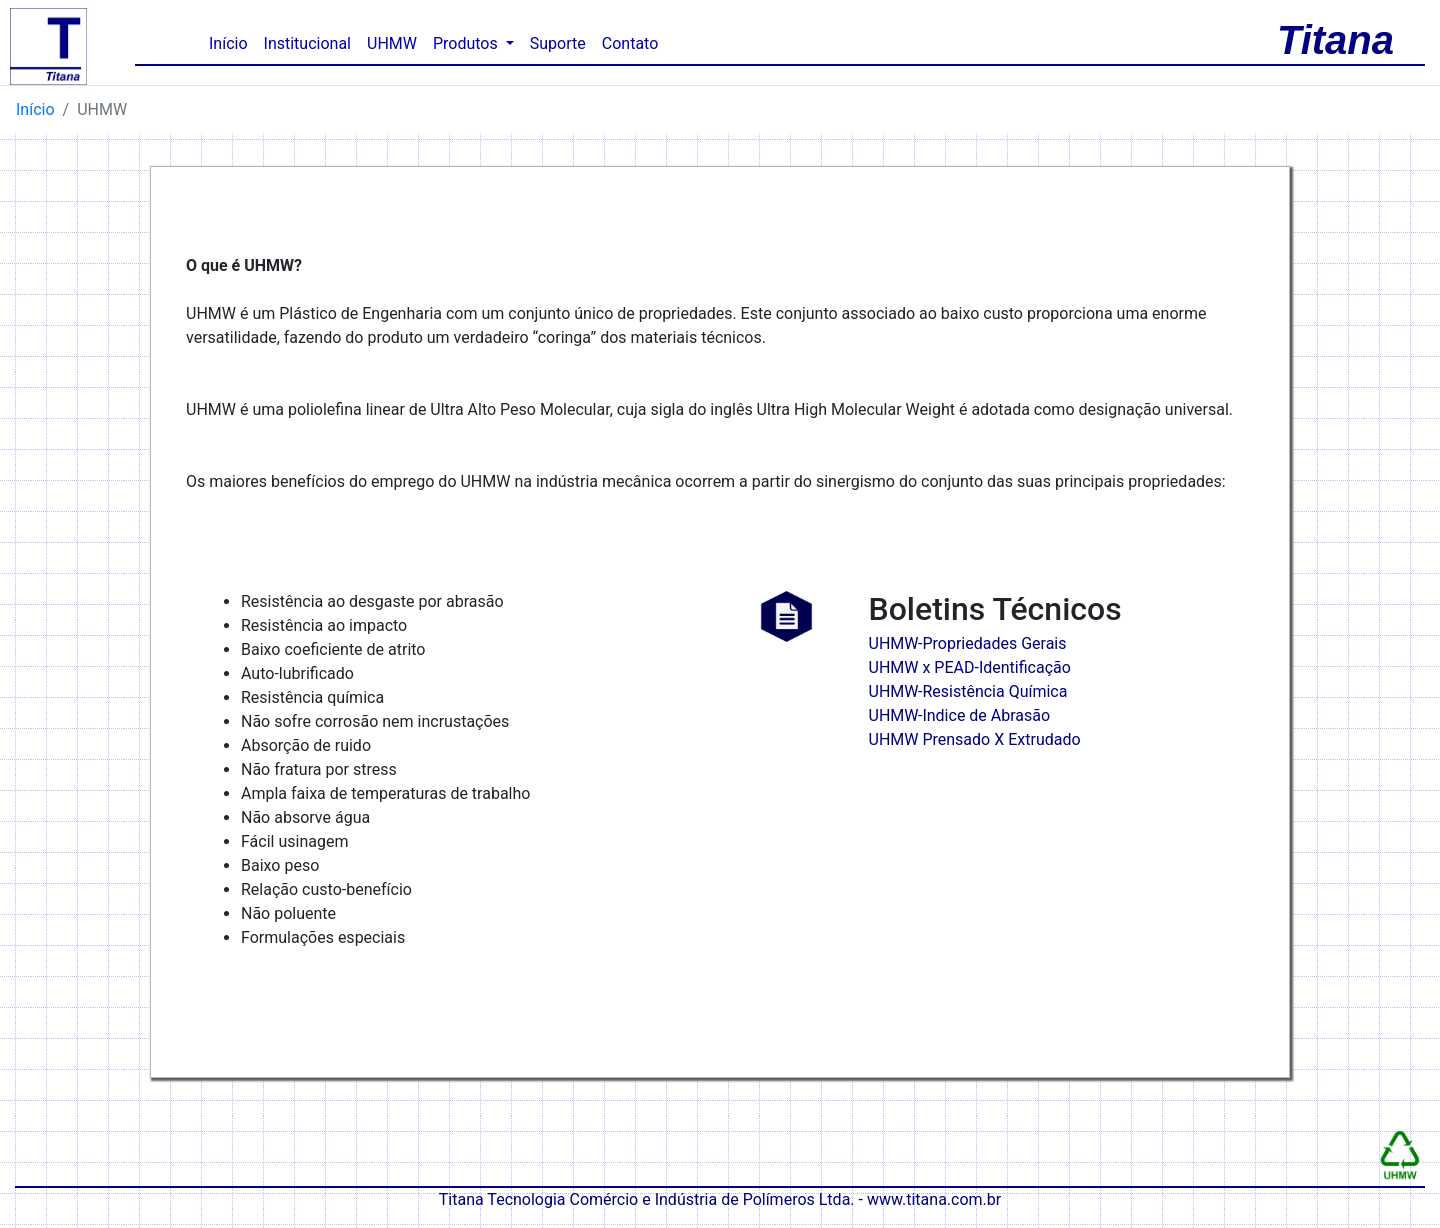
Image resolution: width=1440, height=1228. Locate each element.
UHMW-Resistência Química (968, 691)
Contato (630, 43)
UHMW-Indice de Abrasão (960, 715)
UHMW (392, 43)
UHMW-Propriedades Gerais (968, 643)
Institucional (307, 43)
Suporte (558, 43)
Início (232, 42)
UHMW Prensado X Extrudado (975, 739)
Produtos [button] (467, 43)
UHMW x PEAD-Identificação (970, 667)
